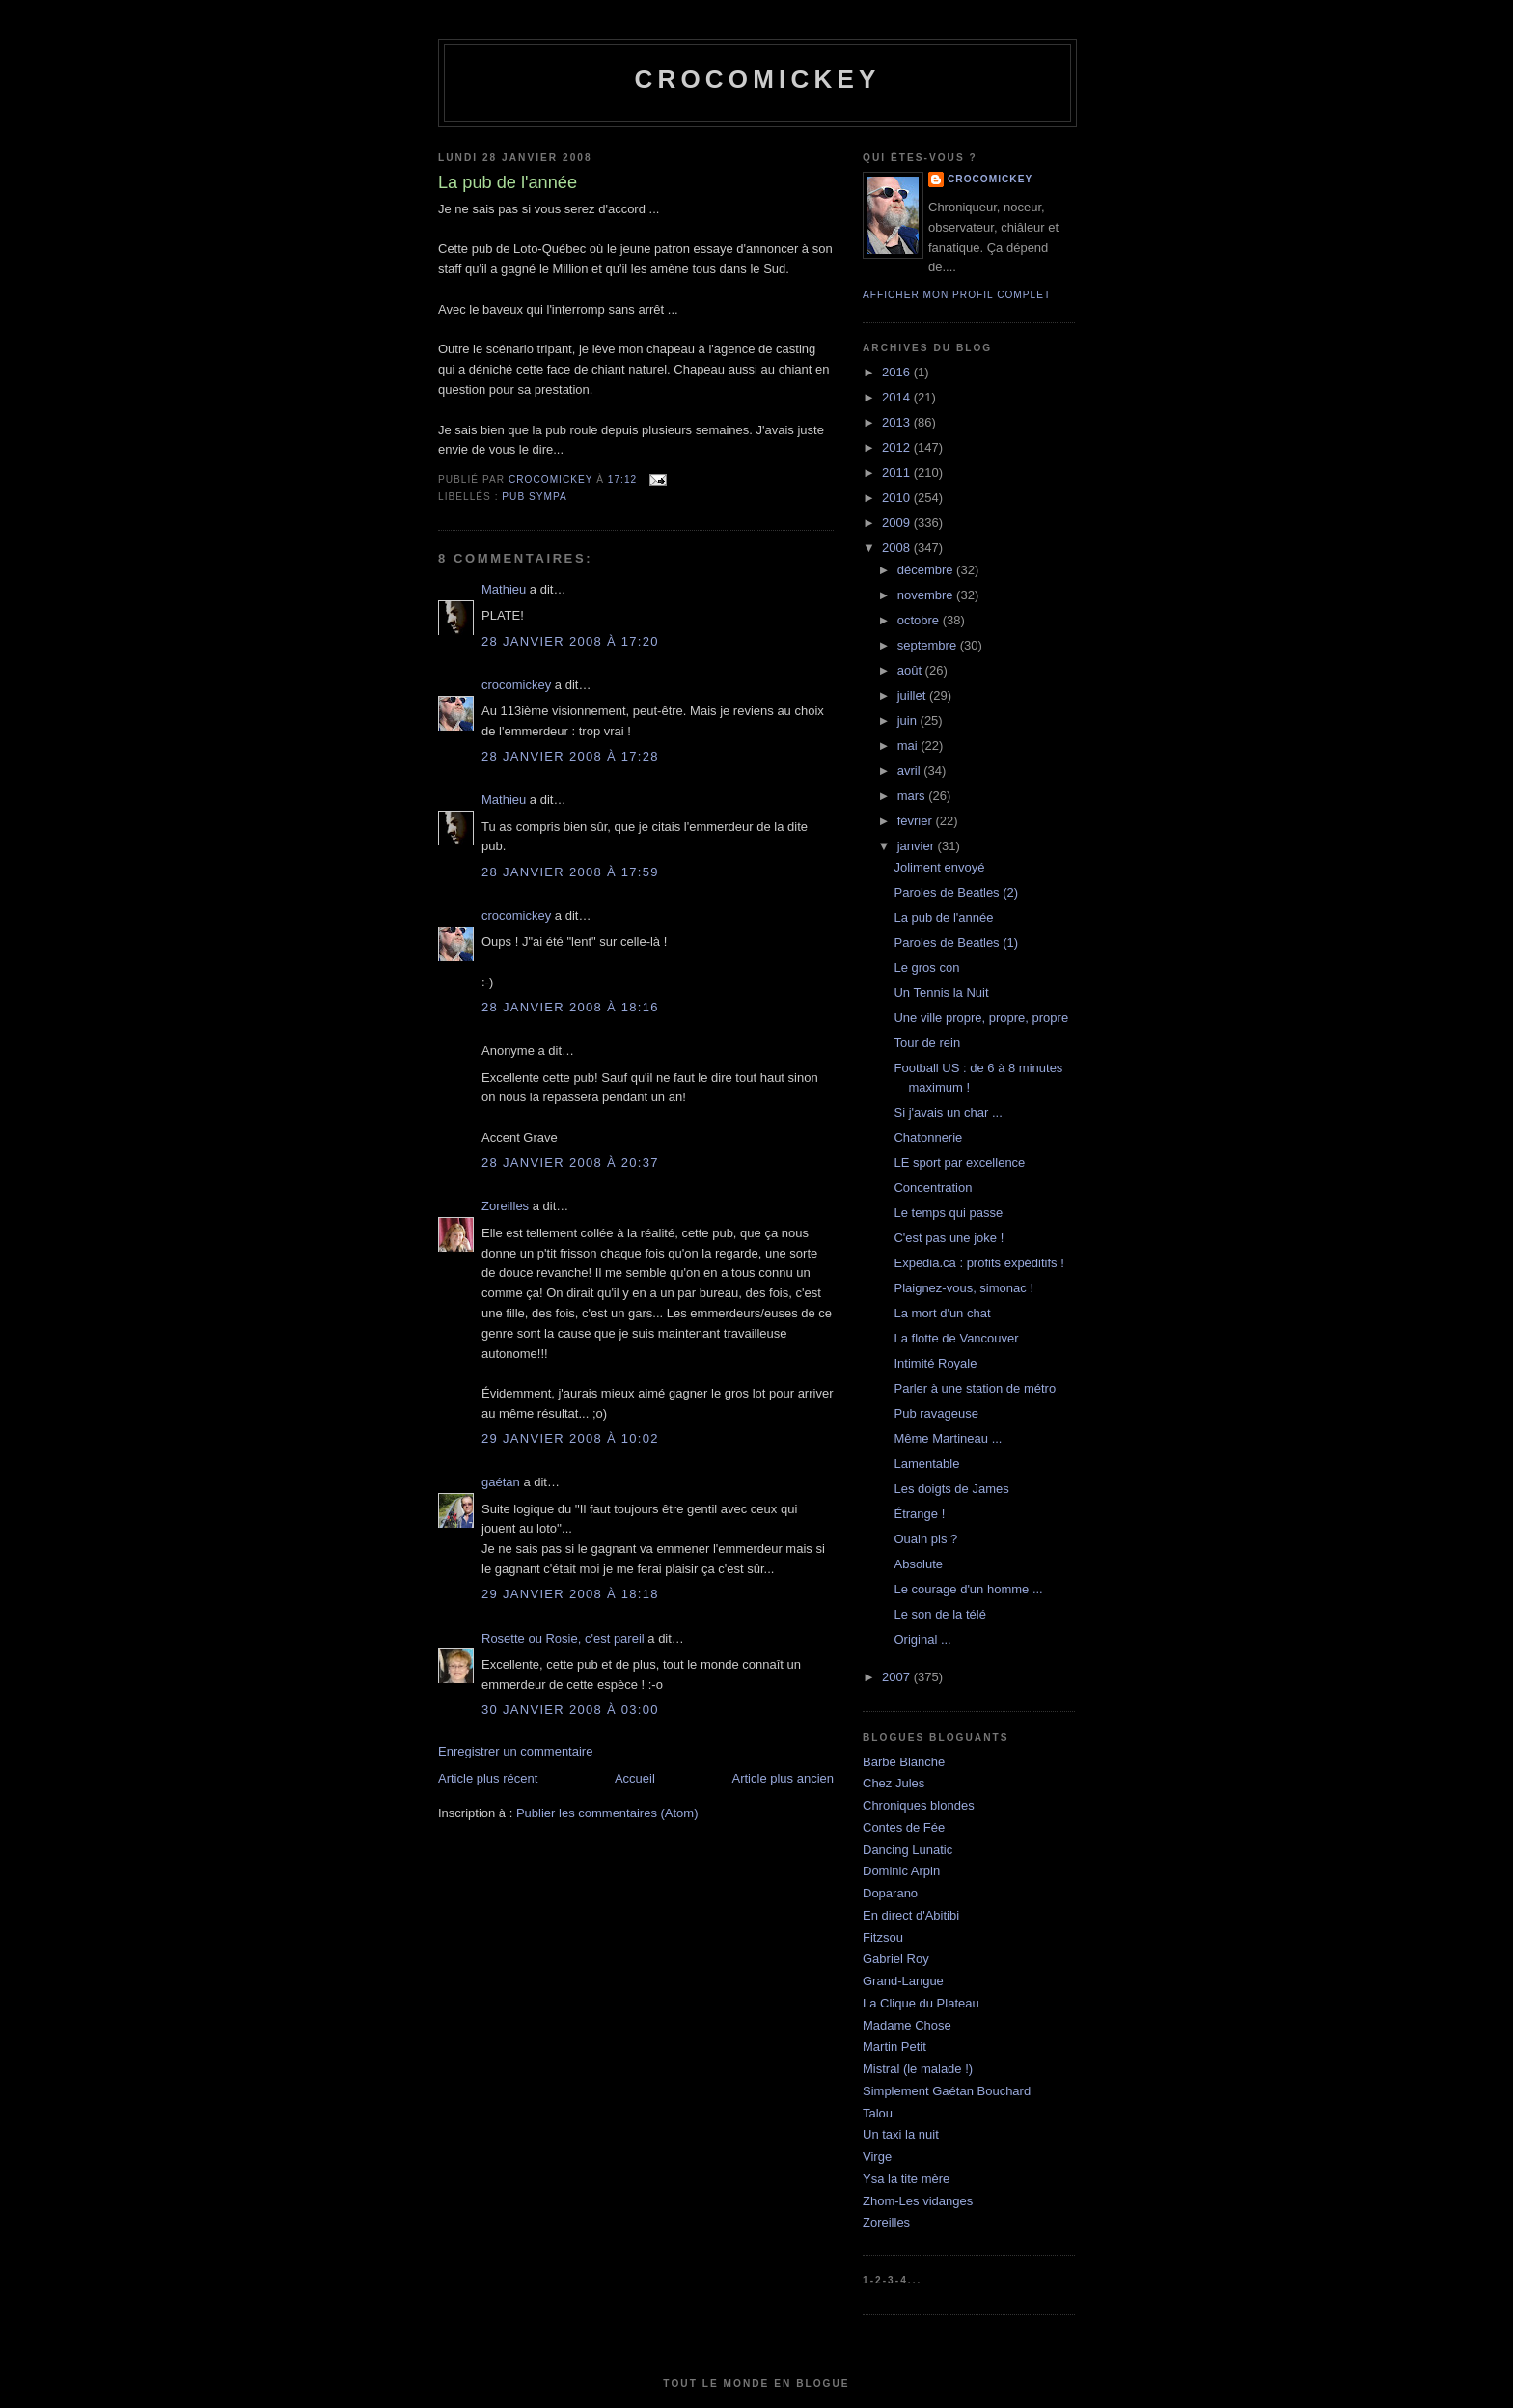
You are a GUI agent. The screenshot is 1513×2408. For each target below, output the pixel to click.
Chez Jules (893, 1783)
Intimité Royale (935, 1363)
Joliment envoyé (939, 867)
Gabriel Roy (896, 1958)
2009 (898, 522)
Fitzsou (883, 1937)
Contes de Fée (904, 1827)
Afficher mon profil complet (957, 295)
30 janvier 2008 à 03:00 (570, 1709)
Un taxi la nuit (901, 2134)
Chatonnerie (928, 1137)
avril (910, 770)
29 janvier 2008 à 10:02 (570, 1438)
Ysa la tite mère (906, 2179)
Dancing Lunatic (907, 1849)
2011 (898, 472)
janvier (917, 846)
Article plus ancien (783, 1778)
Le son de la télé (939, 1614)
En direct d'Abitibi (911, 1915)
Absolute (918, 1564)
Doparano (890, 1893)
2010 (898, 497)
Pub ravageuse (935, 1413)
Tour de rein (927, 1043)
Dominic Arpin (901, 1871)
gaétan (500, 1482)
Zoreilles (505, 1206)
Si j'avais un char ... (948, 1112)
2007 (898, 1677)
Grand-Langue (903, 1981)
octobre (920, 620)
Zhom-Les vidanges (918, 2201)
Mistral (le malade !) (918, 2069)
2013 (898, 422)
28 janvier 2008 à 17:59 (570, 872)
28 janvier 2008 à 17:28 (570, 756)
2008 (898, 547)
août (911, 670)
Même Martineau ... (948, 1438)
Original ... (922, 1639)
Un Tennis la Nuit (941, 992)
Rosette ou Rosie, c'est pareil (563, 1638)
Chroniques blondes (919, 1805)
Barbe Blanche (904, 1762)
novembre (926, 595)
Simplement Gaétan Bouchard (947, 2091)
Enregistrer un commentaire (515, 1751)
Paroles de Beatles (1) (956, 942)
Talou (878, 2113)
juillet (913, 695)
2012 (898, 447)
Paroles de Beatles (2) (956, 892)
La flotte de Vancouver (956, 1338)
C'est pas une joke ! (949, 1238)
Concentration (933, 1187)
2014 (898, 397)
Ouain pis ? (925, 1539)
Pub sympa (534, 496)
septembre (928, 645)
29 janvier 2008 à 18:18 (570, 1594)
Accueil (635, 1778)
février (916, 821)
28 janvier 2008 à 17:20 (570, 641)
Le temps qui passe (948, 1212)
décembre (926, 570)
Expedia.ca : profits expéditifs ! (978, 1263)
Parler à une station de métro (975, 1388)
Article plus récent (487, 1778)
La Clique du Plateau (921, 2003)
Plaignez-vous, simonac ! (963, 1288)
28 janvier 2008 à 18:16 (570, 1007)
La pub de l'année (943, 917)
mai (909, 745)
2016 (898, 372)
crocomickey (757, 79)
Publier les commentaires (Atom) (607, 1813)
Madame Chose (907, 2025)
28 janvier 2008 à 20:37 (570, 1162)
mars (913, 796)
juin (909, 720)
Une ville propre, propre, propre (981, 1017)
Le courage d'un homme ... (968, 1589)
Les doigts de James (951, 1488)
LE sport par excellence (959, 1162)
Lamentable (926, 1463)
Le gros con (926, 967)
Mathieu (503, 589)
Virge (877, 2156)
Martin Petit (894, 2046)
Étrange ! (919, 1514)
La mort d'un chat (942, 1313)
